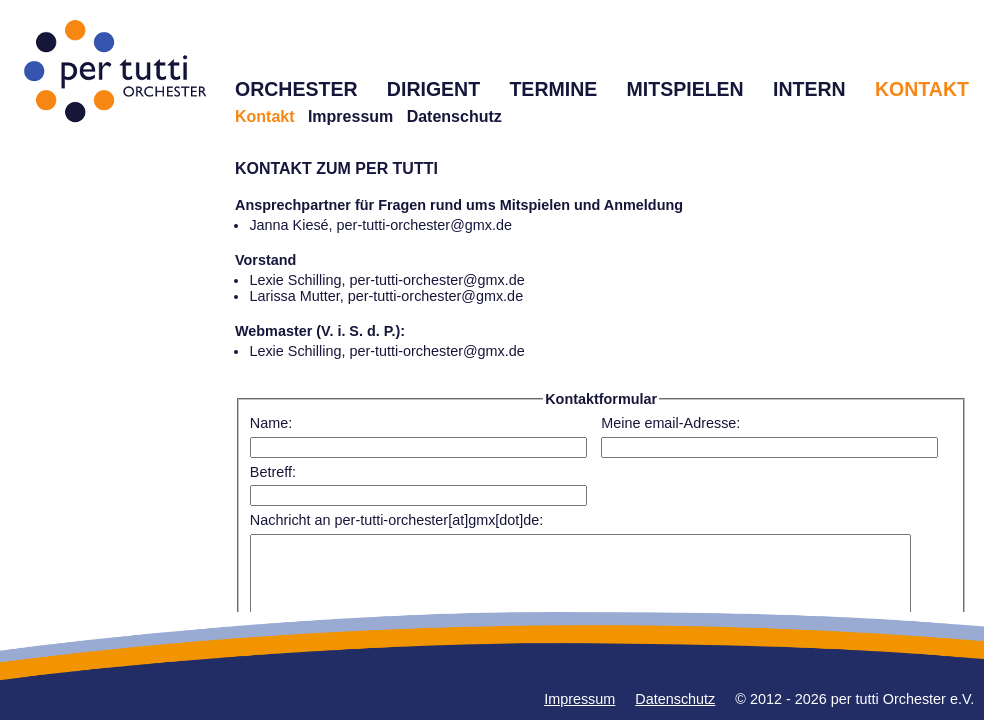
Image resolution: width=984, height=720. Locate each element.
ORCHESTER (296, 89)
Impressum (350, 116)
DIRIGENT (433, 89)
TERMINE (553, 89)
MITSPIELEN (685, 89)
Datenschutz (454, 116)
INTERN (809, 89)
